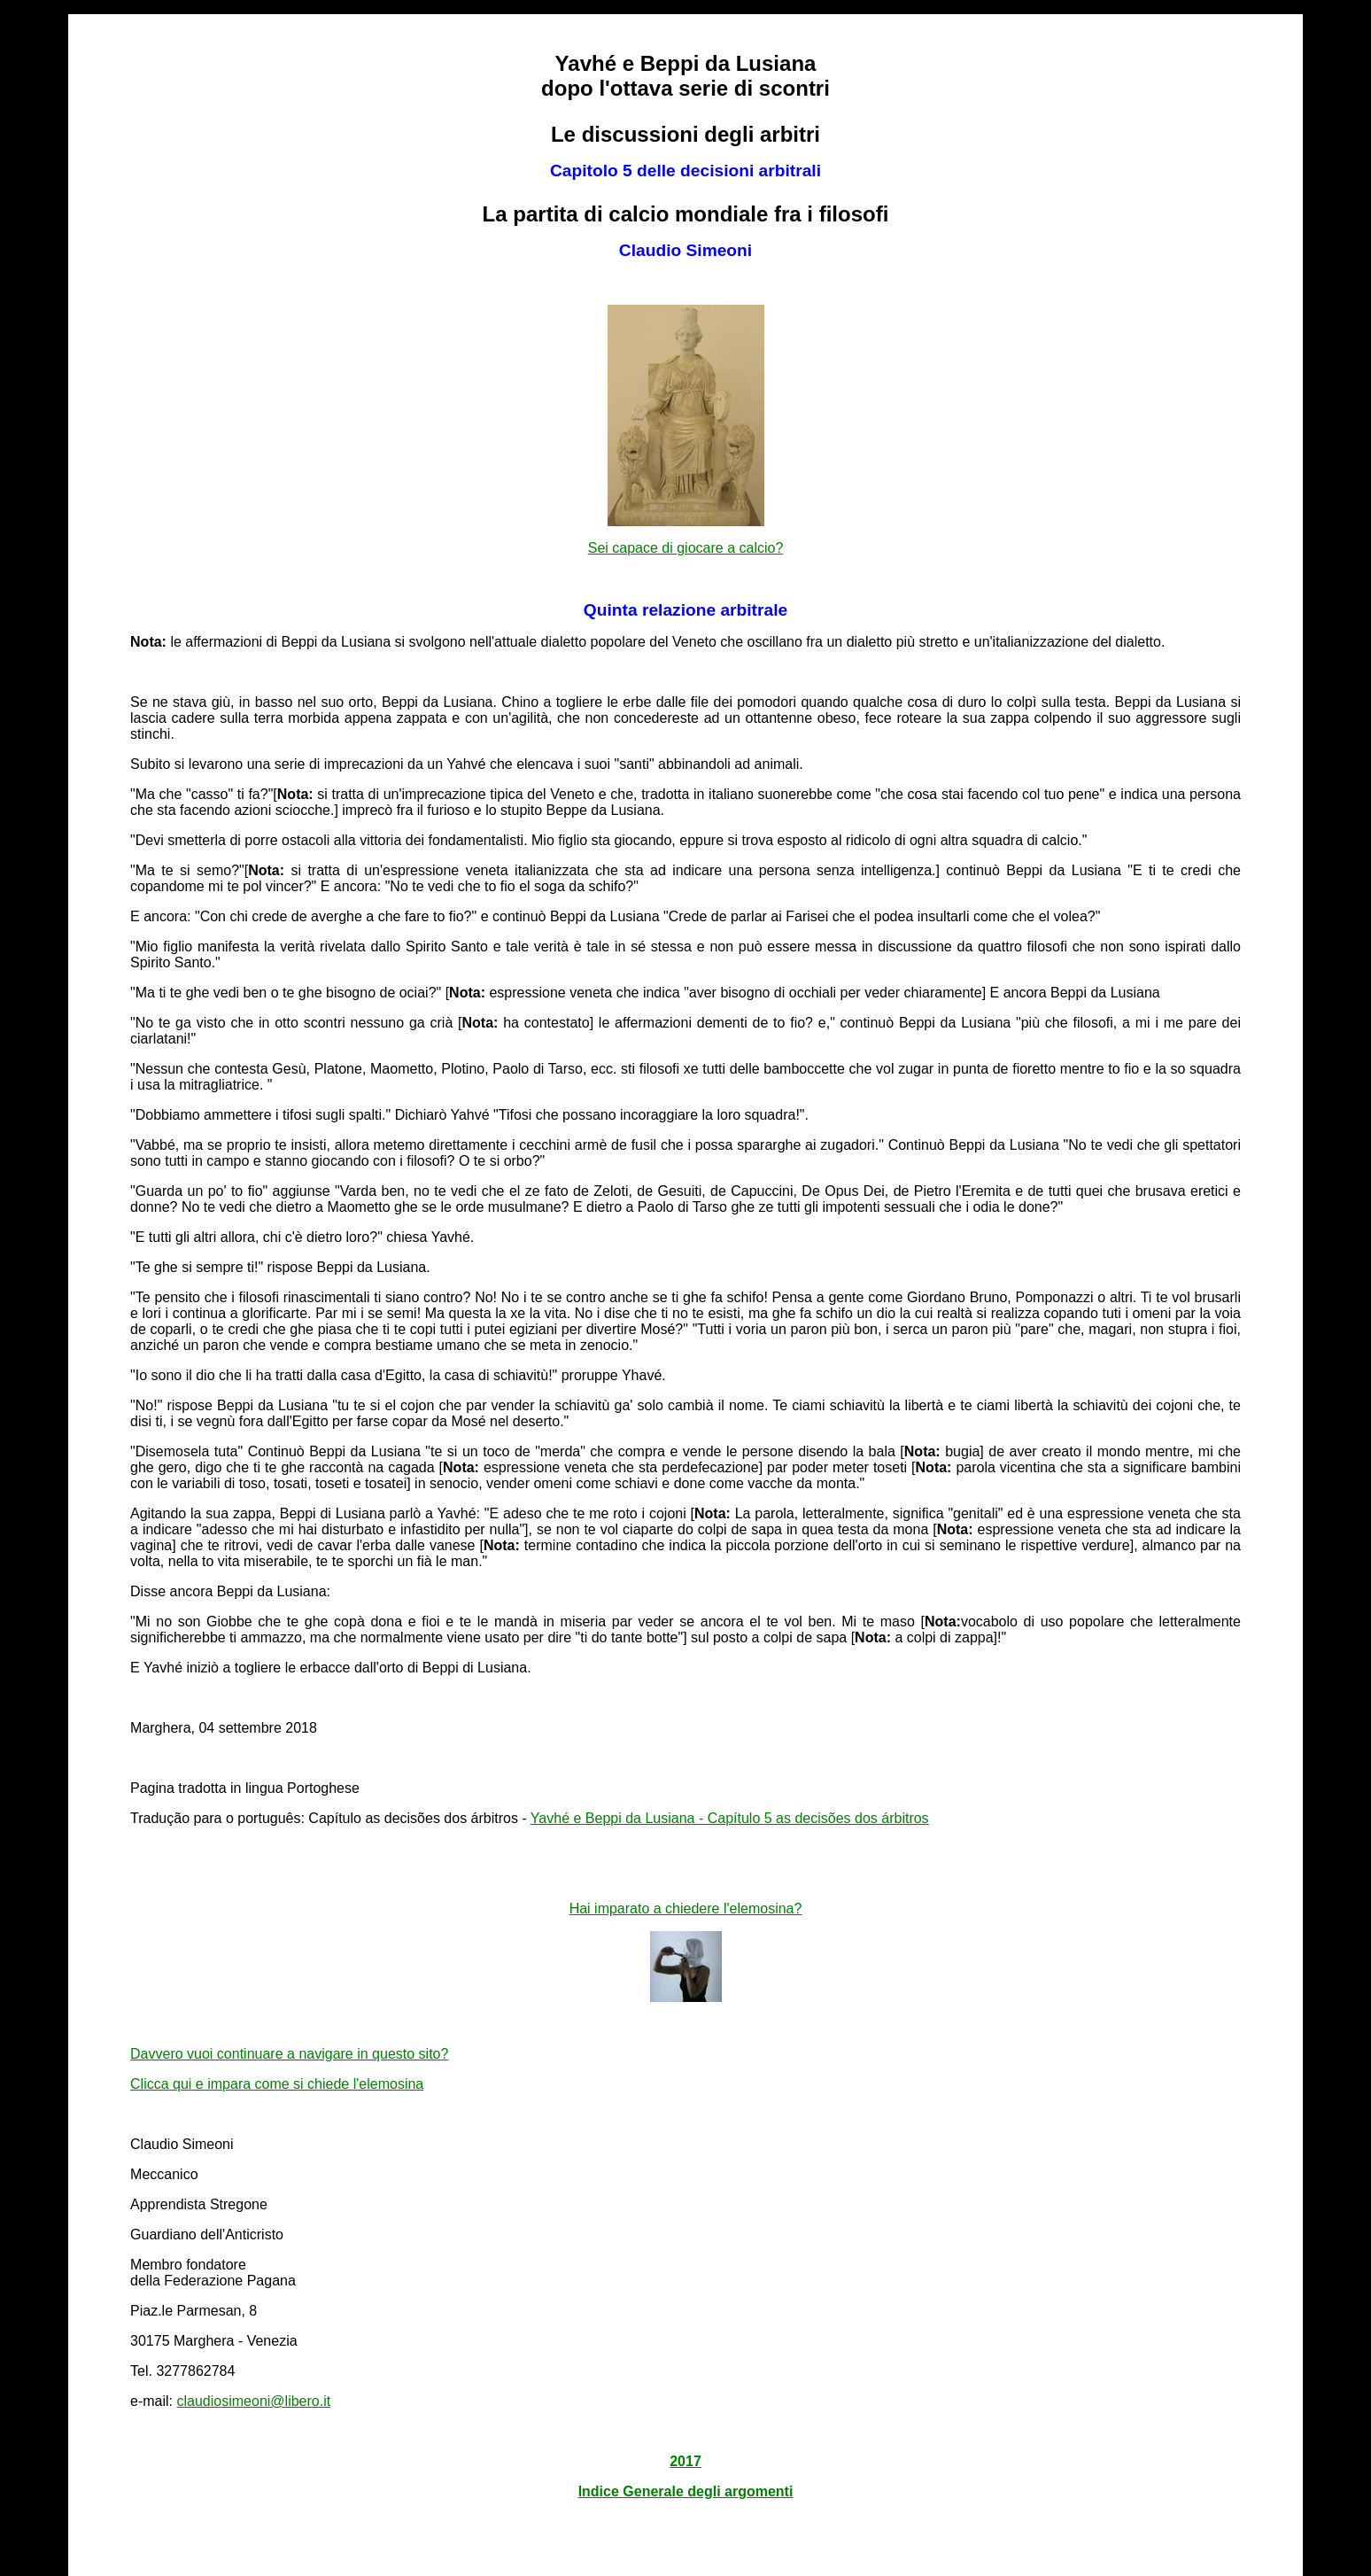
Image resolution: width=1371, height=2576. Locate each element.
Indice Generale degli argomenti (686, 2491)
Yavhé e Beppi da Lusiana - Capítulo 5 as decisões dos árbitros (730, 1818)
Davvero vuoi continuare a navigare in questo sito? (289, 2053)
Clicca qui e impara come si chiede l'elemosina (276, 2083)
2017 (685, 2461)
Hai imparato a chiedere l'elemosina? (685, 1908)
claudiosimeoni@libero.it (254, 2401)
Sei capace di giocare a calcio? (686, 547)
